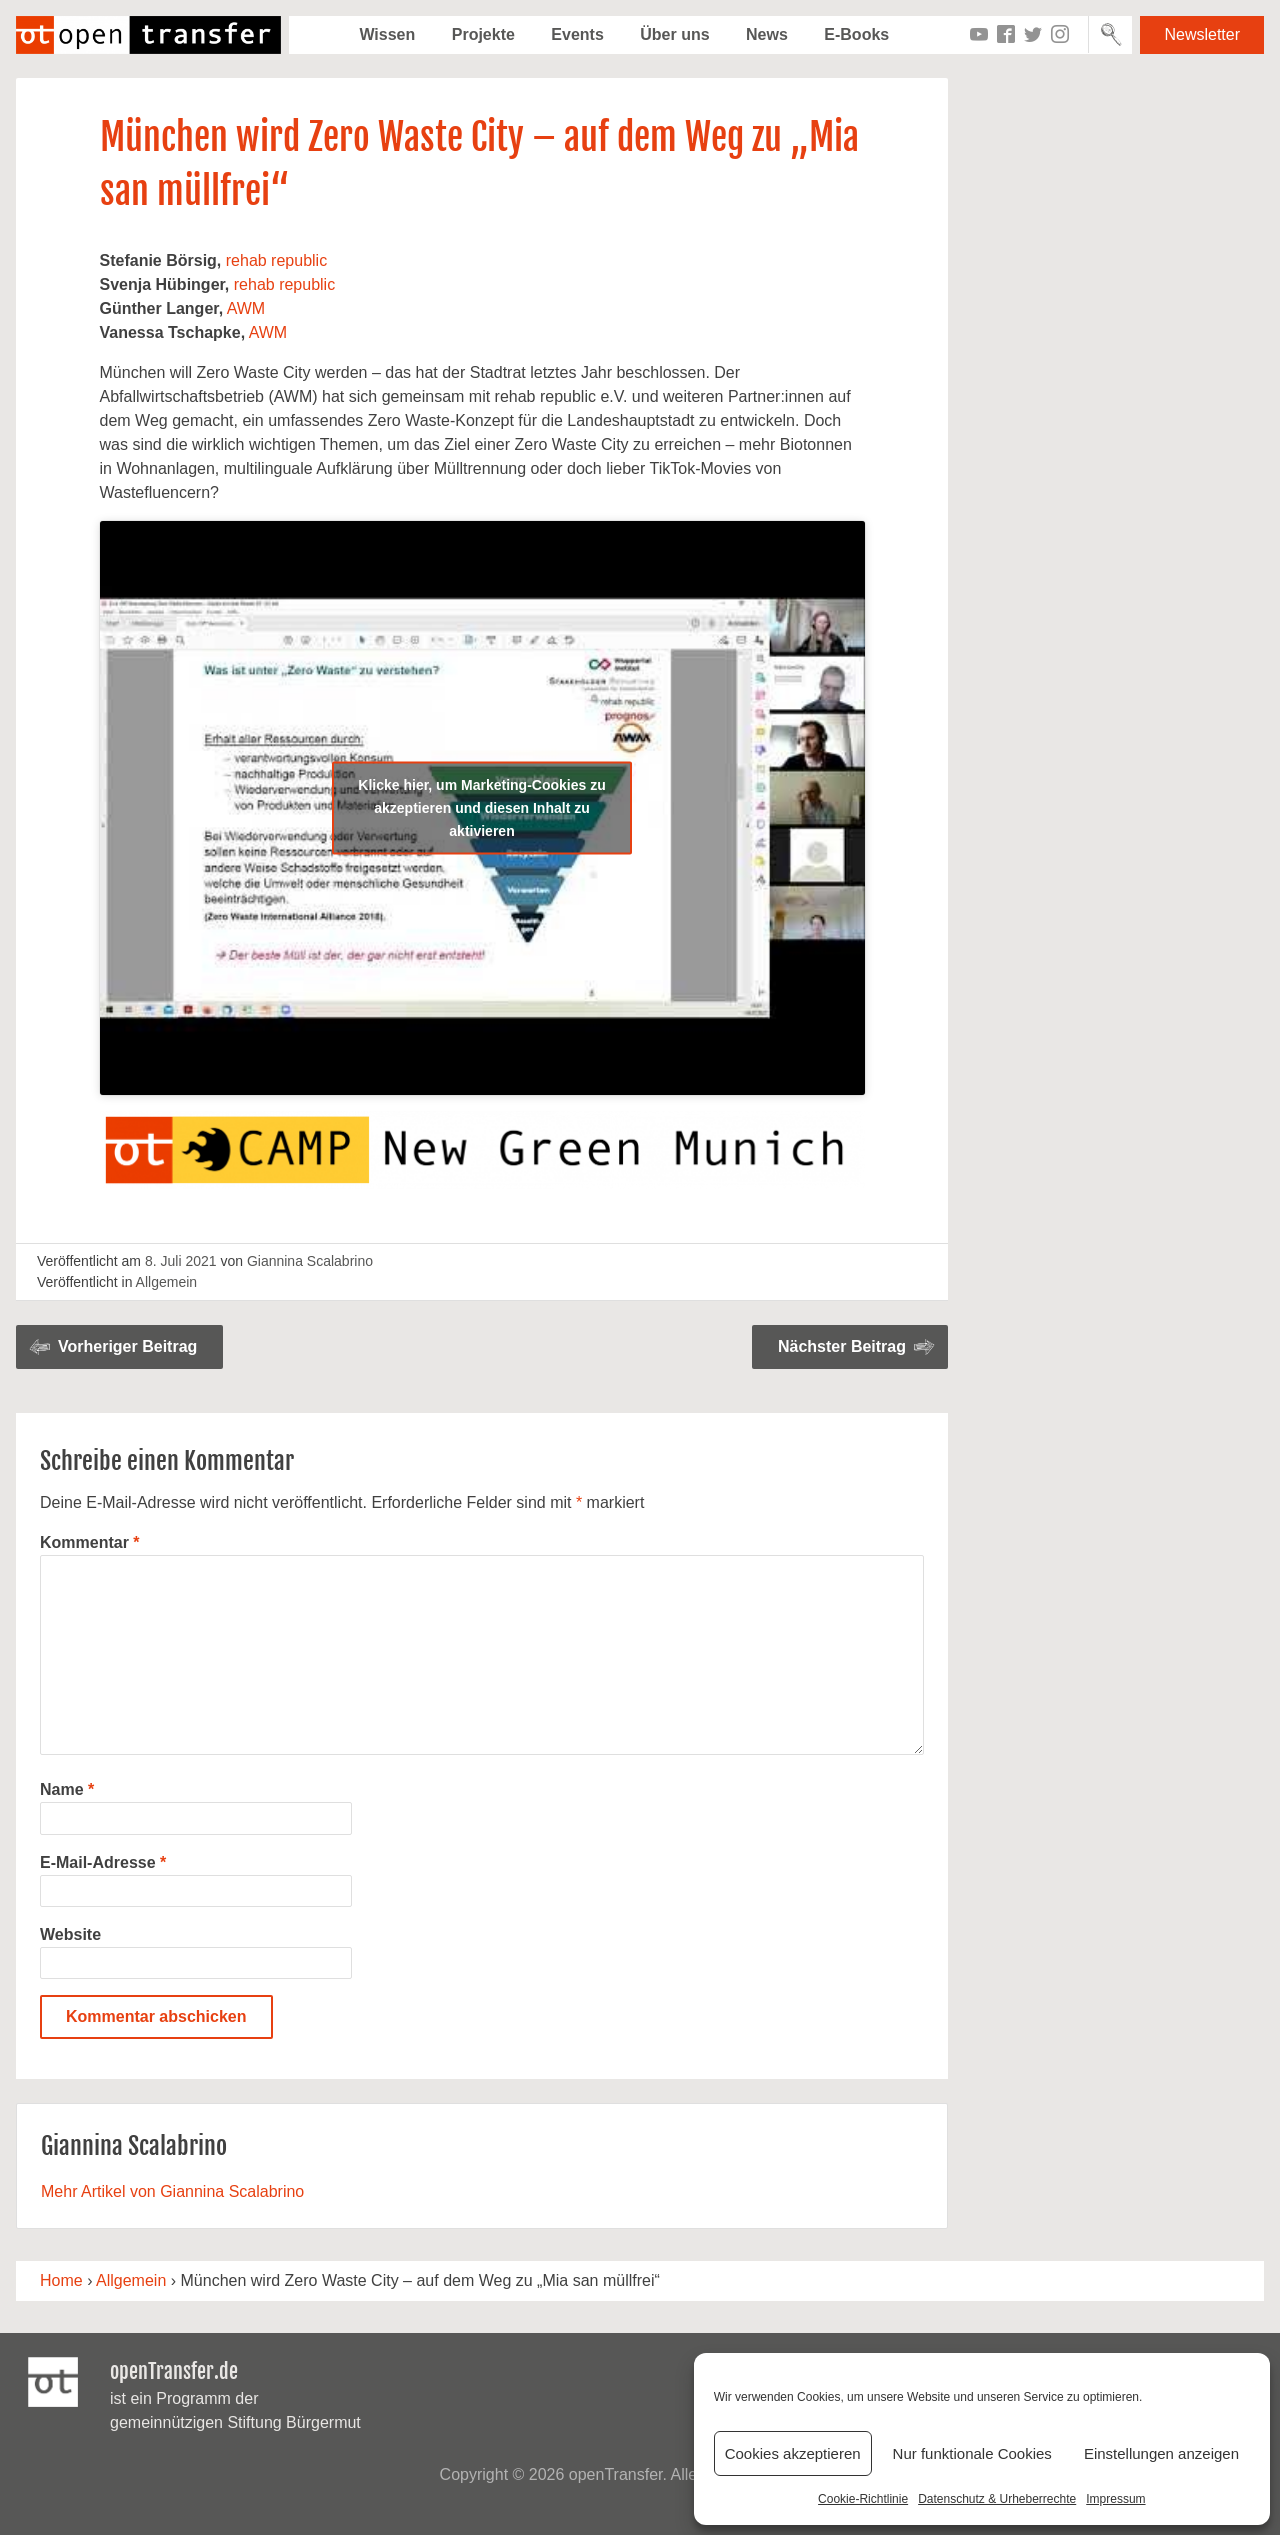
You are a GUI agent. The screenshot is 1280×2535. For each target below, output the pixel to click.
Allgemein (166, 1282)
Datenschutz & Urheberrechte (997, 2499)
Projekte (483, 34)
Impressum (1115, 2499)
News (767, 34)
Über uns (674, 34)
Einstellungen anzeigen (1161, 2453)
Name (67, 1789)
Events (577, 34)
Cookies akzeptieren (793, 2453)
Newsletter (1202, 34)
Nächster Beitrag (842, 1346)
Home (61, 2280)
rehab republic (276, 260)
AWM (246, 308)
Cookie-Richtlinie (863, 2499)
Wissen (387, 34)
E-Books (856, 34)
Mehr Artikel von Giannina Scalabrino (172, 2191)
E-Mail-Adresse (103, 1862)
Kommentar (90, 1542)
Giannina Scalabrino (310, 1261)
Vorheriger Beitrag (127, 1346)
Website (70, 1934)
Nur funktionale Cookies (972, 2453)
